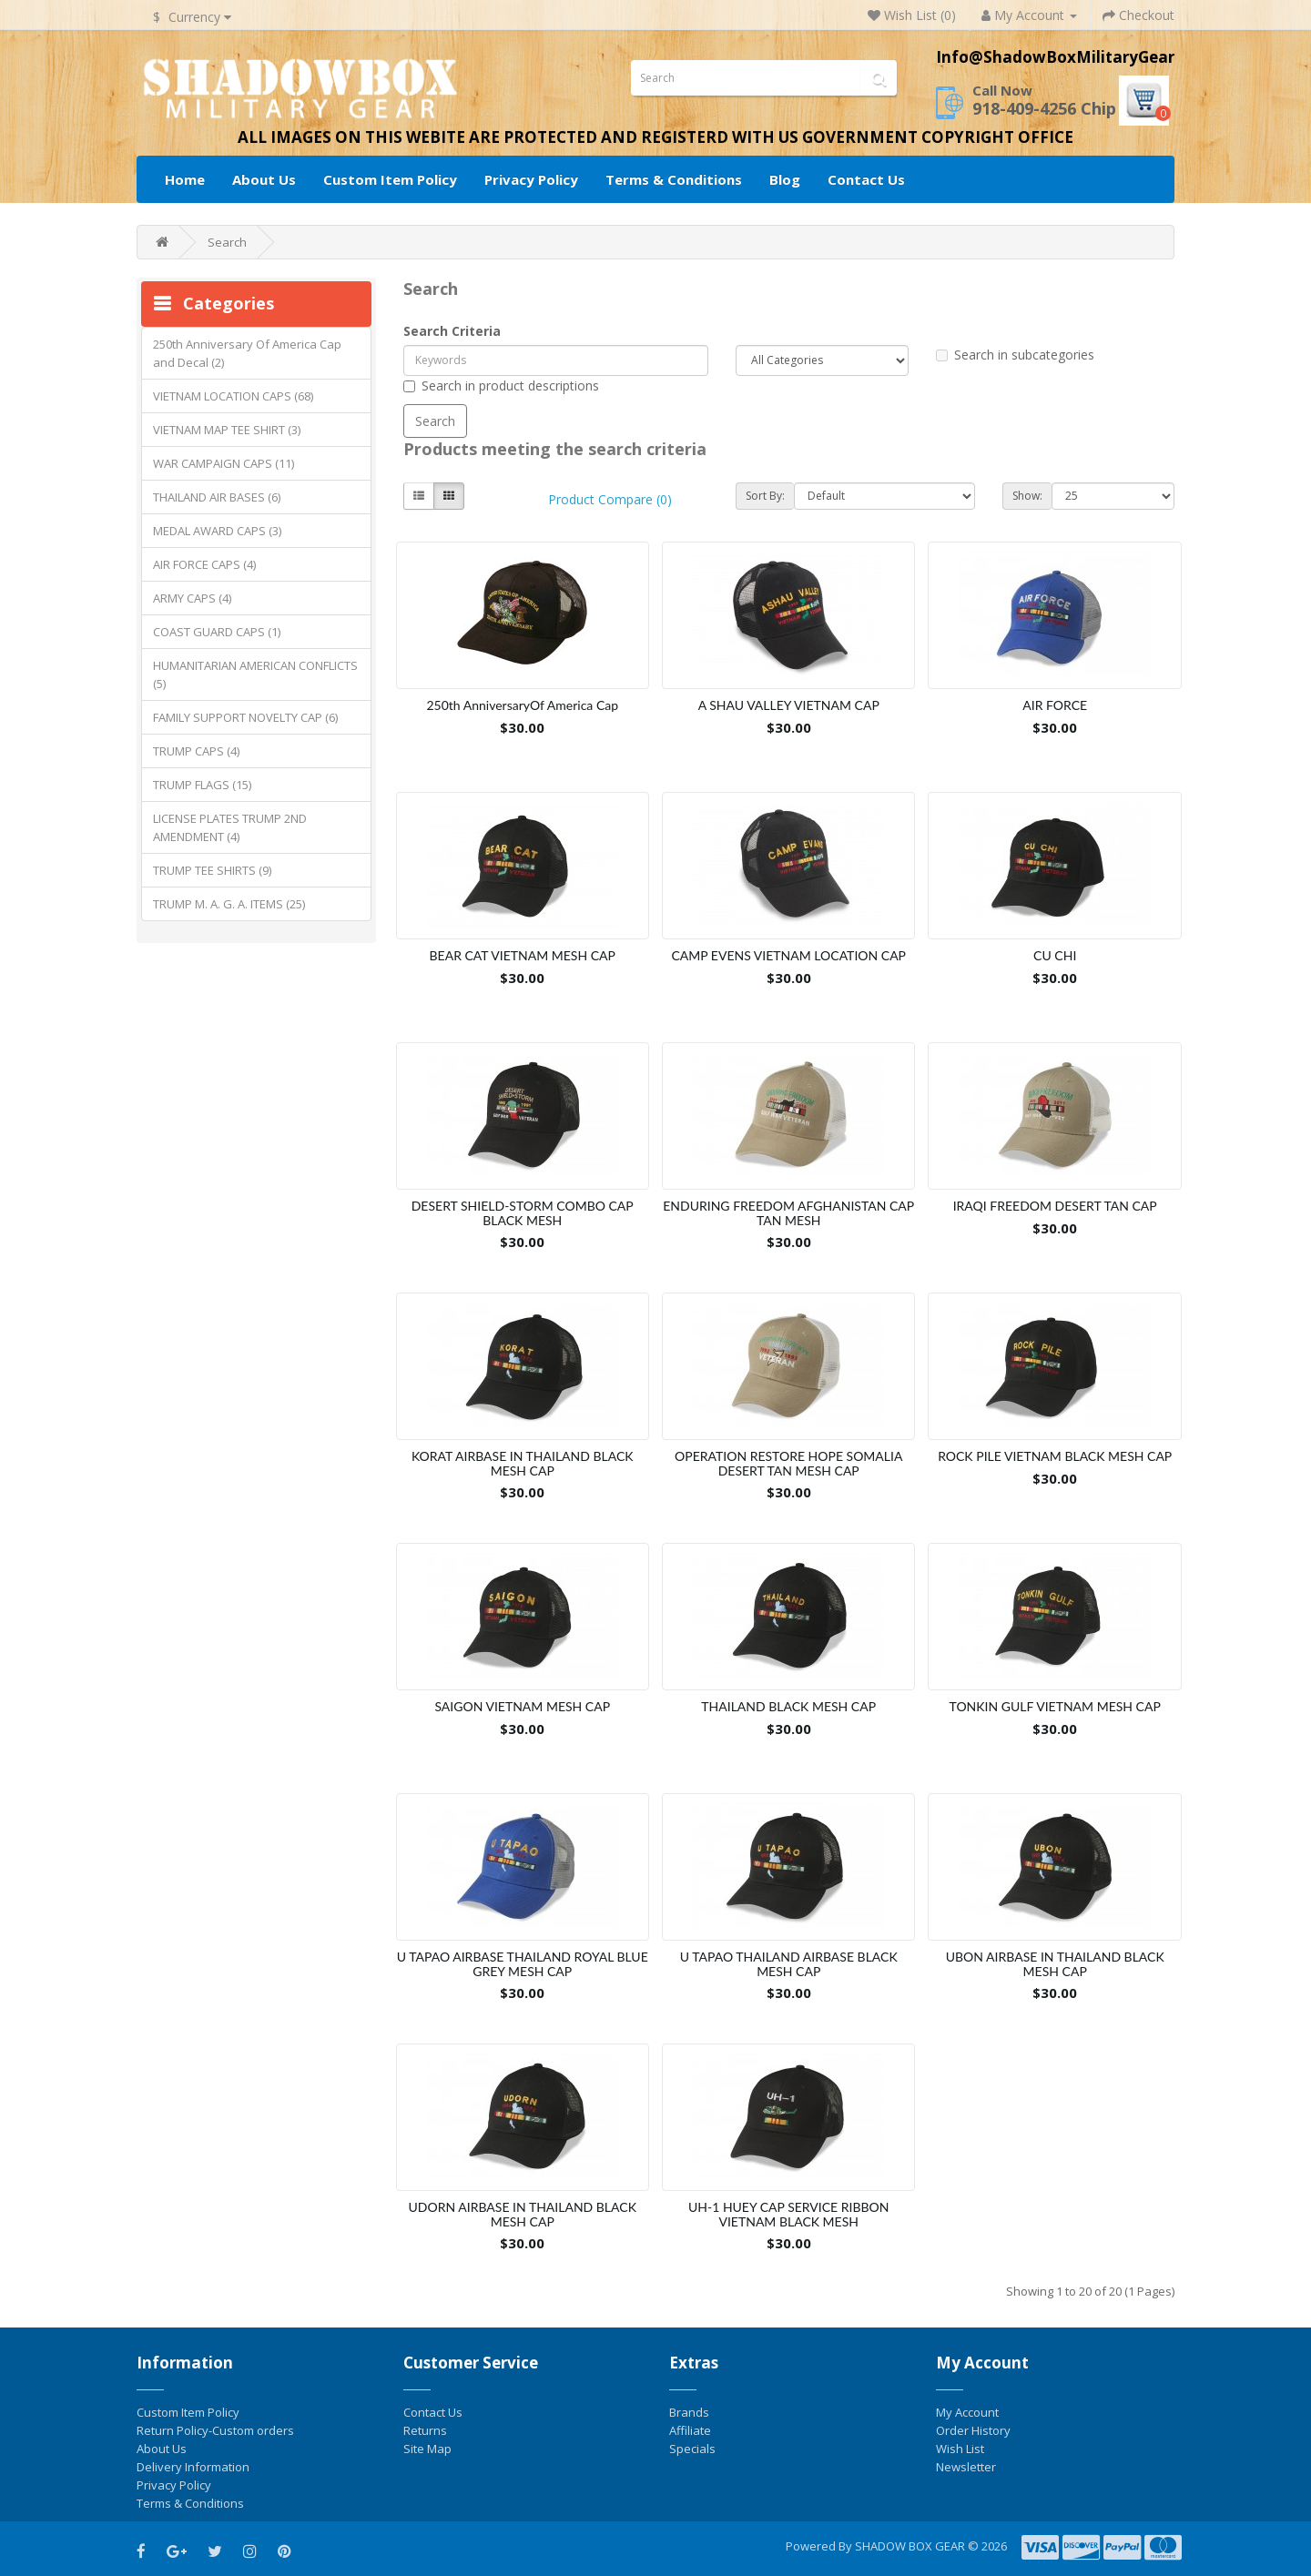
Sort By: (765, 495)
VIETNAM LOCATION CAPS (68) (233, 396)
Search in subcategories (1015, 354)
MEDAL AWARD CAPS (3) (217, 530)
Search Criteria (452, 331)
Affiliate (690, 2430)
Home (185, 179)
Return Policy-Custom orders (215, 2430)
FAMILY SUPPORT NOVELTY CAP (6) (245, 717)
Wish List (960, 2448)
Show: (1027, 495)
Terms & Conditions (673, 179)
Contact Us (866, 179)
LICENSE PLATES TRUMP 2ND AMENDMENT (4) (230, 827)
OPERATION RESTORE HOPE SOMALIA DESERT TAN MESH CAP (788, 1462)
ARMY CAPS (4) (192, 598)
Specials (692, 2448)
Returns (425, 2430)
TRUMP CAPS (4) (196, 751)
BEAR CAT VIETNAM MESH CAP (522, 955)
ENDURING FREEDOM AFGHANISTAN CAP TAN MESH (788, 1212)
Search (227, 242)
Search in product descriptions (501, 385)
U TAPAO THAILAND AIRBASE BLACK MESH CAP (789, 1963)
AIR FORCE (1054, 705)
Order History (973, 2430)
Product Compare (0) (610, 499)
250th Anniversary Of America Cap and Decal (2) (247, 353)
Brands (689, 2412)
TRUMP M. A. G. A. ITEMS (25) (229, 904)
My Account (967, 2412)
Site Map (427, 2448)
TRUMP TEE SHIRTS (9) (212, 870)
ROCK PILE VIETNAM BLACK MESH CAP (1055, 1456)
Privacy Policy (531, 179)
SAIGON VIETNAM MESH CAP (522, 1706)
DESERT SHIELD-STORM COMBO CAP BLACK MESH (523, 1212)
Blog (784, 179)
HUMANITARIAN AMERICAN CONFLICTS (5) (255, 674)
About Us (264, 179)
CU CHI (1054, 955)
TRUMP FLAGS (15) (202, 784)
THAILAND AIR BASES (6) (216, 497)
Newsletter (966, 2467)
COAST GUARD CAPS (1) (216, 632)
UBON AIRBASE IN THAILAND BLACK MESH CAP (1055, 1963)
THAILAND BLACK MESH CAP (788, 1706)
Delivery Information (193, 2467)
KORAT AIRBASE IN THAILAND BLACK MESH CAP (523, 1462)
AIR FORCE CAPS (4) (204, 564)
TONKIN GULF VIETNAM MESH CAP (1055, 1706)
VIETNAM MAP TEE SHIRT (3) (226, 429)
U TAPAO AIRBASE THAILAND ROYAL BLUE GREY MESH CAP (522, 1963)
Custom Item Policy (390, 179)
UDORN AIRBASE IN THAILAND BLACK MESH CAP (522, 2213)
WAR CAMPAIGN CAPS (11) (223, 463)
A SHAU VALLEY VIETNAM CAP (788, 705)
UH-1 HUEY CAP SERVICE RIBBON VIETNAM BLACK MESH (788, 2213)
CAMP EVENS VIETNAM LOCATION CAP (788, 955)
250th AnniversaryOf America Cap (522, 705)
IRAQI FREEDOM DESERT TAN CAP (1055, 1205)
